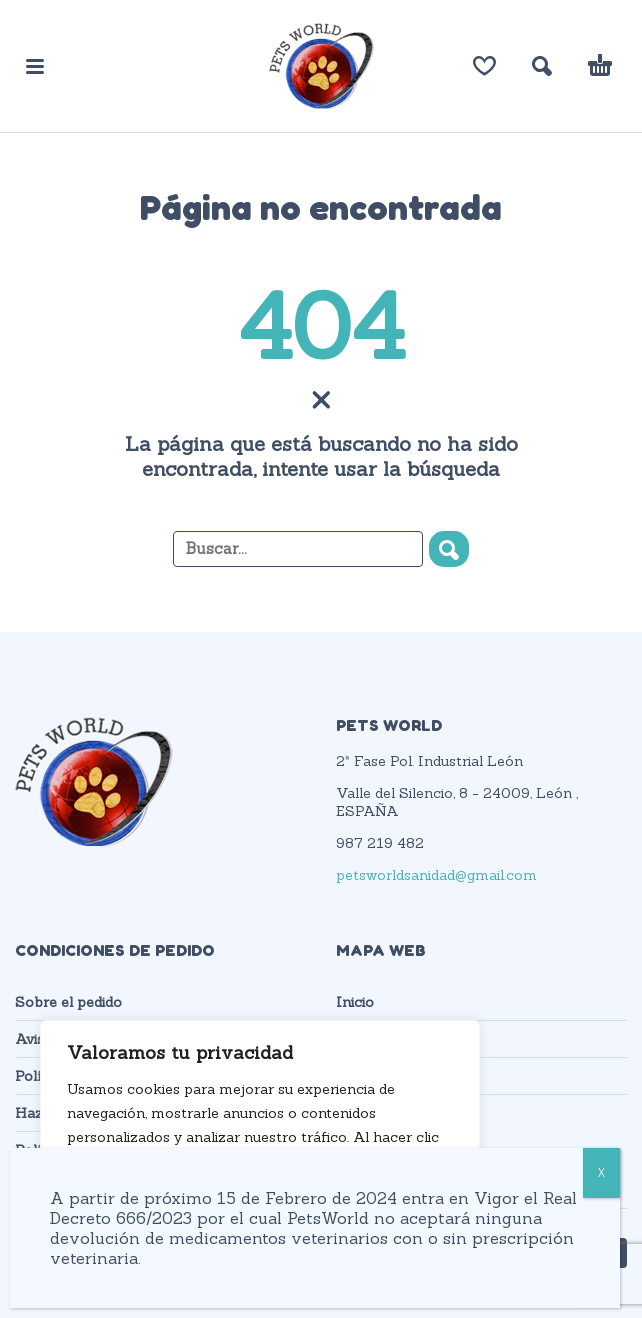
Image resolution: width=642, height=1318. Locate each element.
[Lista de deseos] (484, 66)
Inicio (355, 1002)
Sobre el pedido (68, 1002)
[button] (35, 66)
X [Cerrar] (601, 1172)
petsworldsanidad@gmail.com (436, 875)
